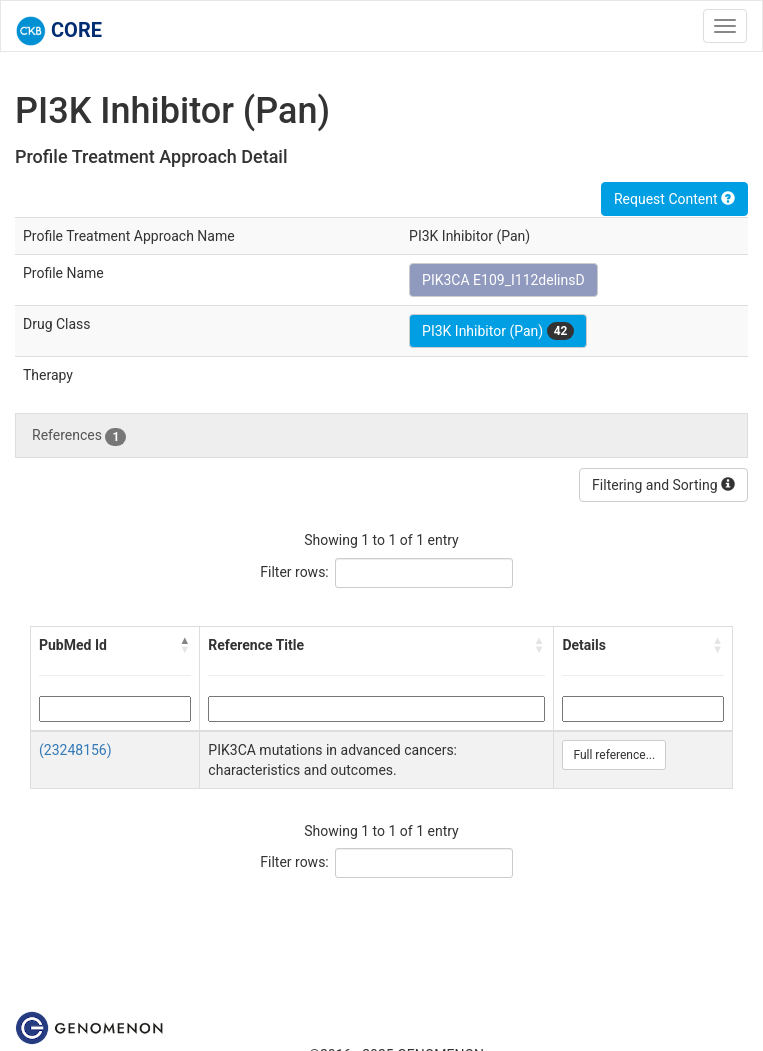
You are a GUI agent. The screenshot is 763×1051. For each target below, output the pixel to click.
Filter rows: (294, 572)
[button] (185, 645)
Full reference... (614, 755)
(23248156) (75, 750)
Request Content (674, 199)
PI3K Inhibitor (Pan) (498, 331)
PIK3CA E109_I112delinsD (503, 280)
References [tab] (79, 436)
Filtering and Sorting (663, 485)
